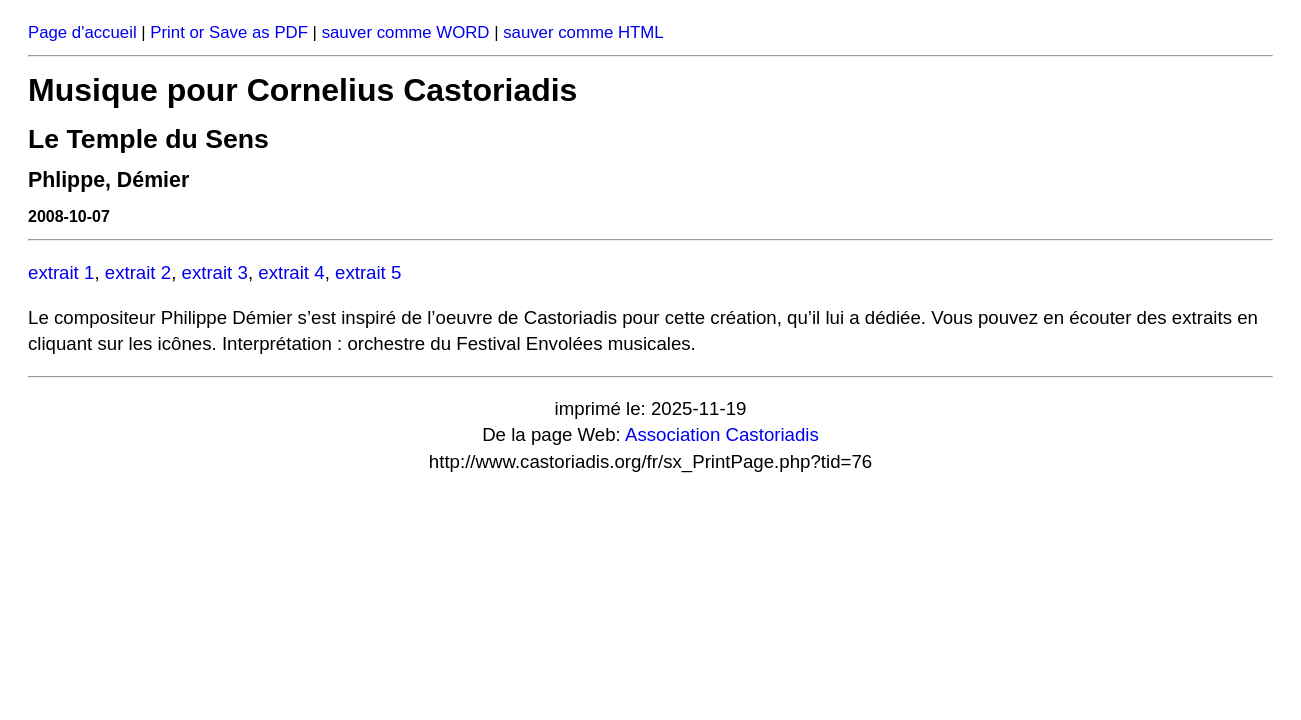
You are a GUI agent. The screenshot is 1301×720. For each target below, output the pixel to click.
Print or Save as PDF (229, 32)
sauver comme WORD (406, 32)
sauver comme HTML (583, 32)
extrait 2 (138, 272)
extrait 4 (291, 272)
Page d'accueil (82, 32)
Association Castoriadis (722, 434)
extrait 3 (215, 272)
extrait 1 (61, 272)
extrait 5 (368, 272)
